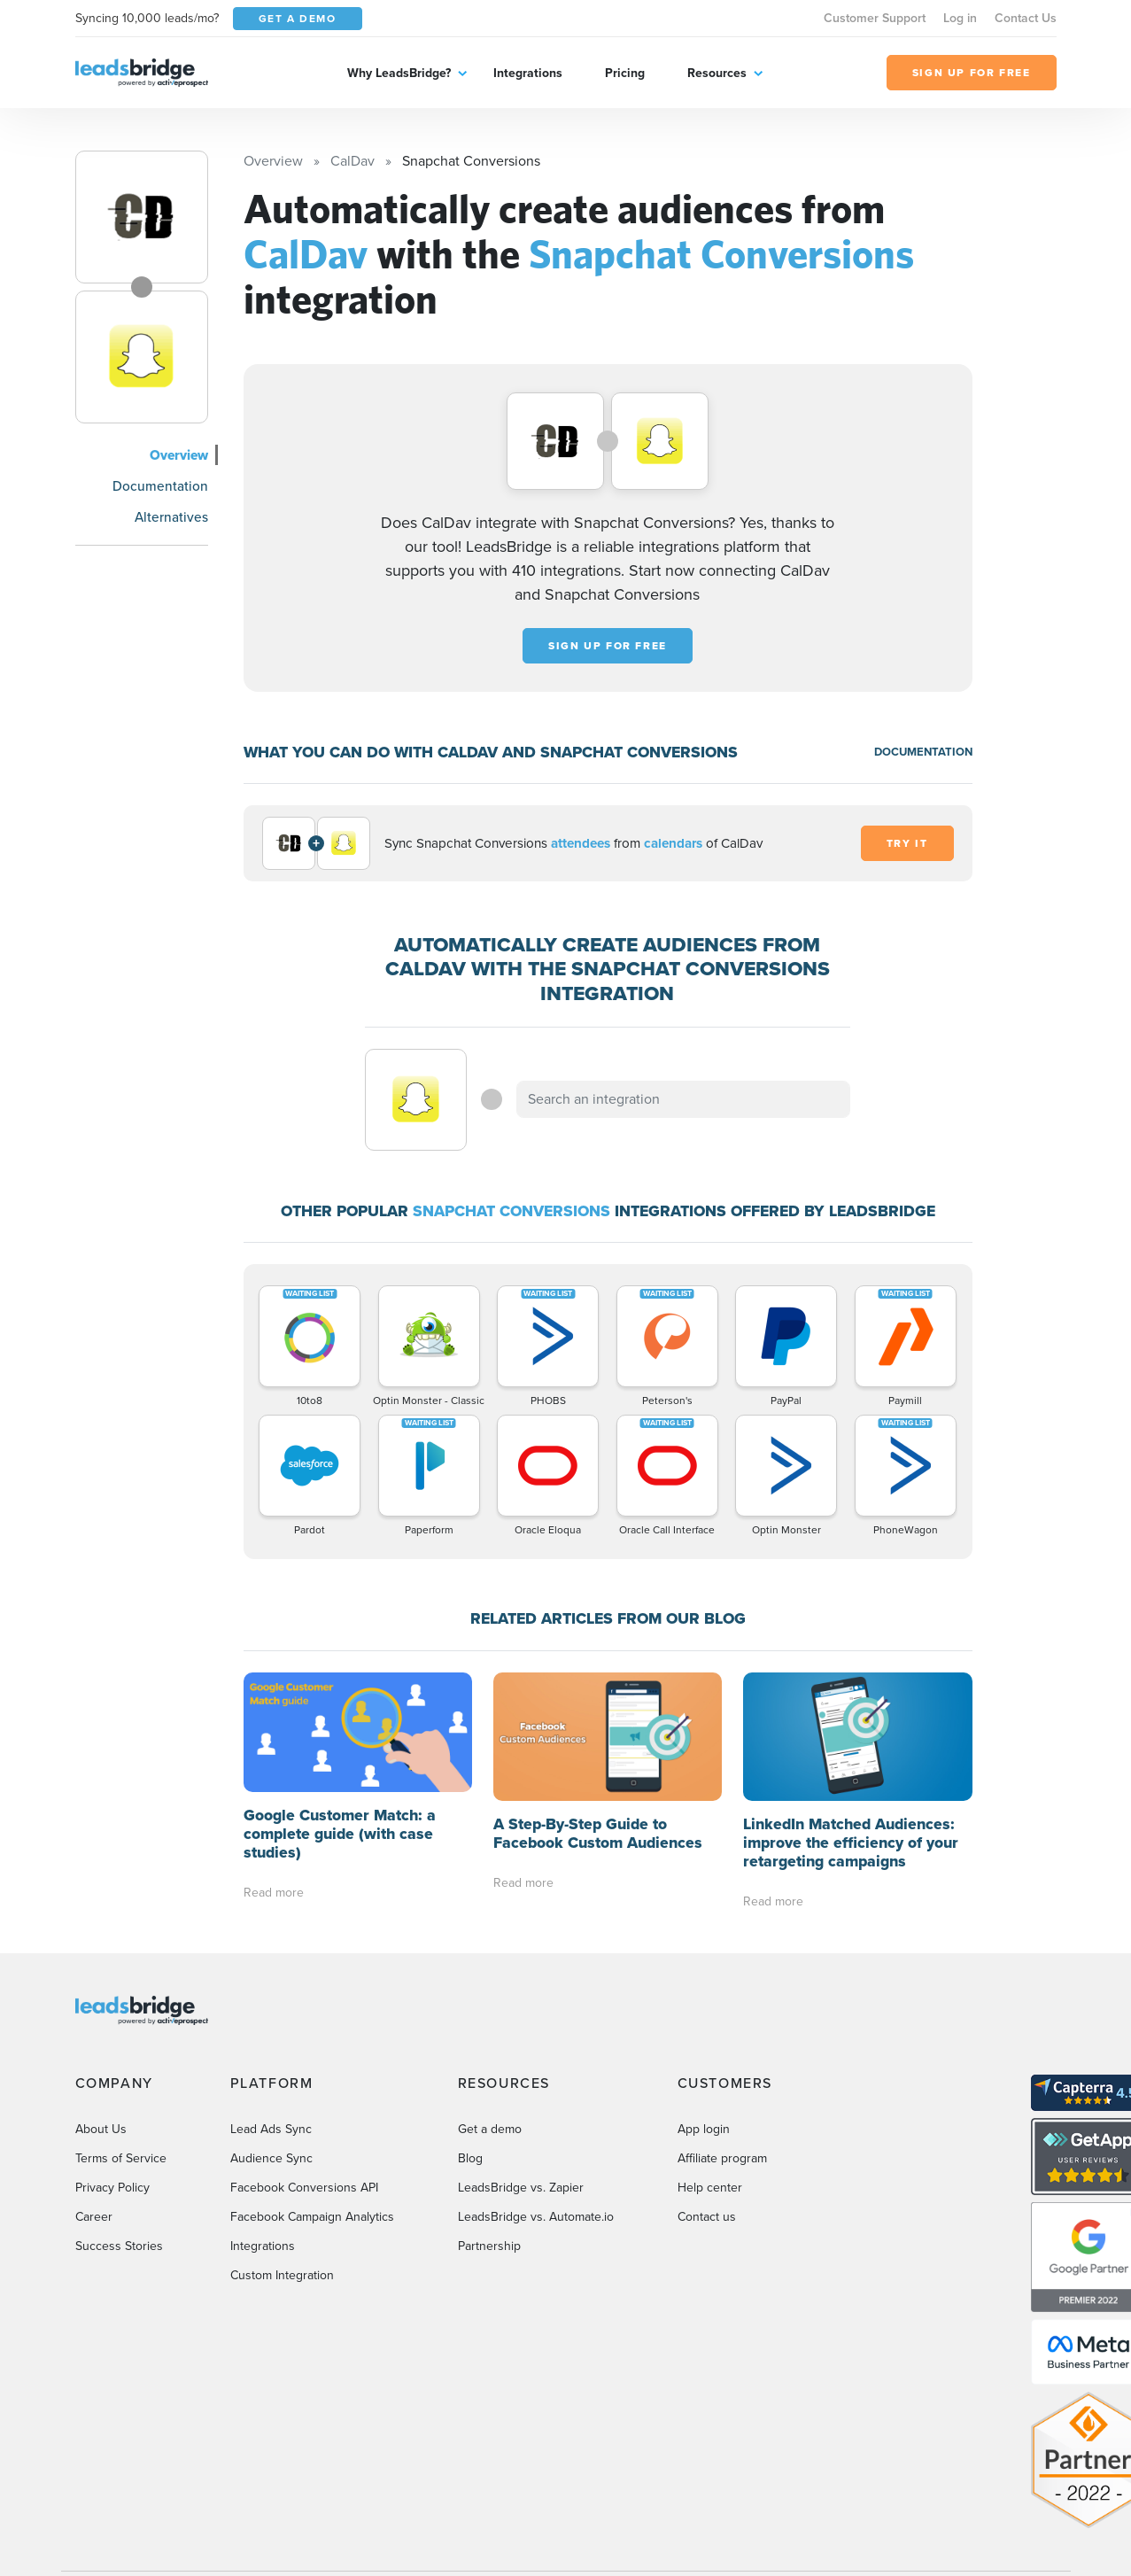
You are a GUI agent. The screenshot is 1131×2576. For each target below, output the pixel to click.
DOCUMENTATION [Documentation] (923, 751)
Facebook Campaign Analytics (312, 2216)
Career (93, 2216)
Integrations (527, 73)
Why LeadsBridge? (399, 73)
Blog (470, 2158)
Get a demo (490, 2129)
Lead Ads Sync (271, 2129)
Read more (274, 1892)
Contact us (707, 2216)
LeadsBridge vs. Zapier (521, 2187)
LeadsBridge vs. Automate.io (536, 2216)
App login (704, 2129)
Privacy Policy (112, 2187)
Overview (179, 455)
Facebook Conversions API (304, 2187)
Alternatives (171, 517)
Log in (960, 18)
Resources (717, 73)
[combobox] (683, 1099)
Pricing (625, 73)
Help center (710, 2187)
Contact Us (1026, 18)
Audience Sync (271, 2158)
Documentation (160, 486)
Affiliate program (722, 2158)
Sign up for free (607, 646)
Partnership (489, 2246)
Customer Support (875, 18)
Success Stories (119, 2246)
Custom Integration (282, 2275)
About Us (101, 2129)
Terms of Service (121, 2158)
